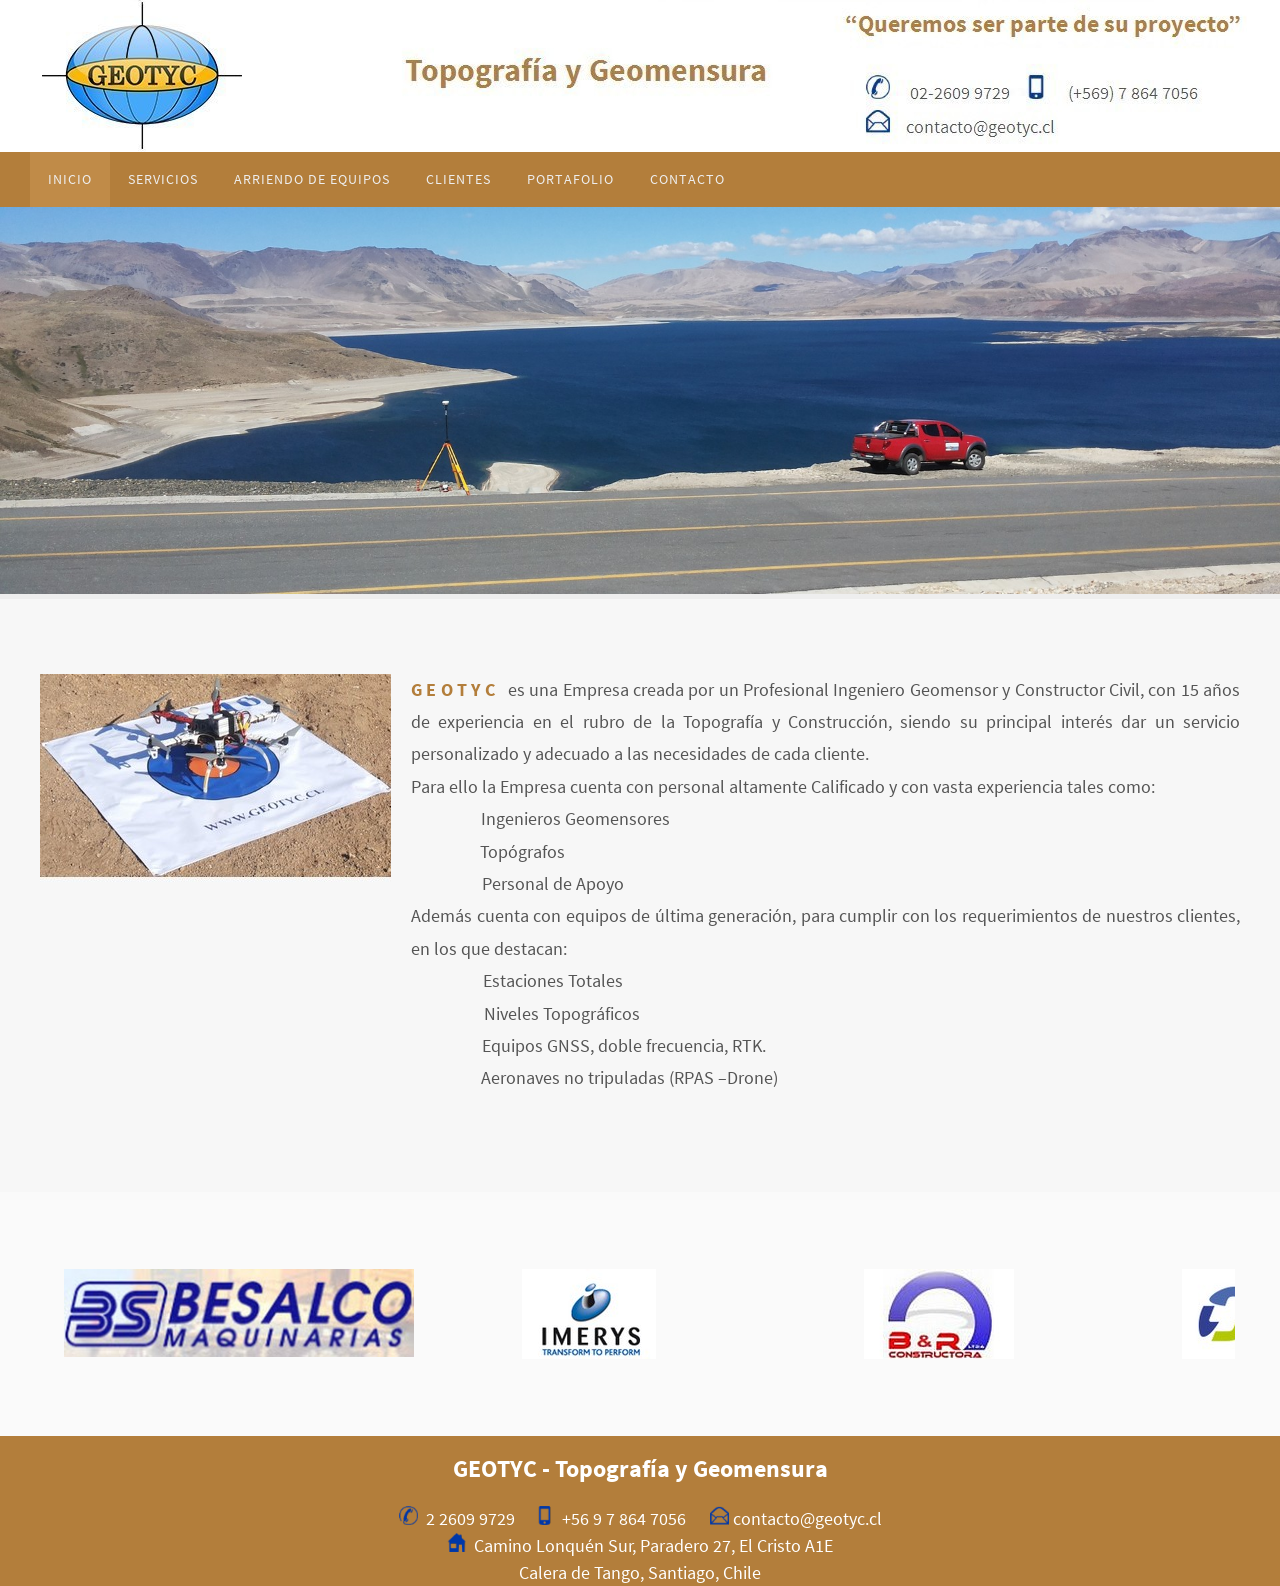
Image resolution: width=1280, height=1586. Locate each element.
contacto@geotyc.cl (807, 1518)
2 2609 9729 (470, 1518)
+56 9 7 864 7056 (624, 1518)
